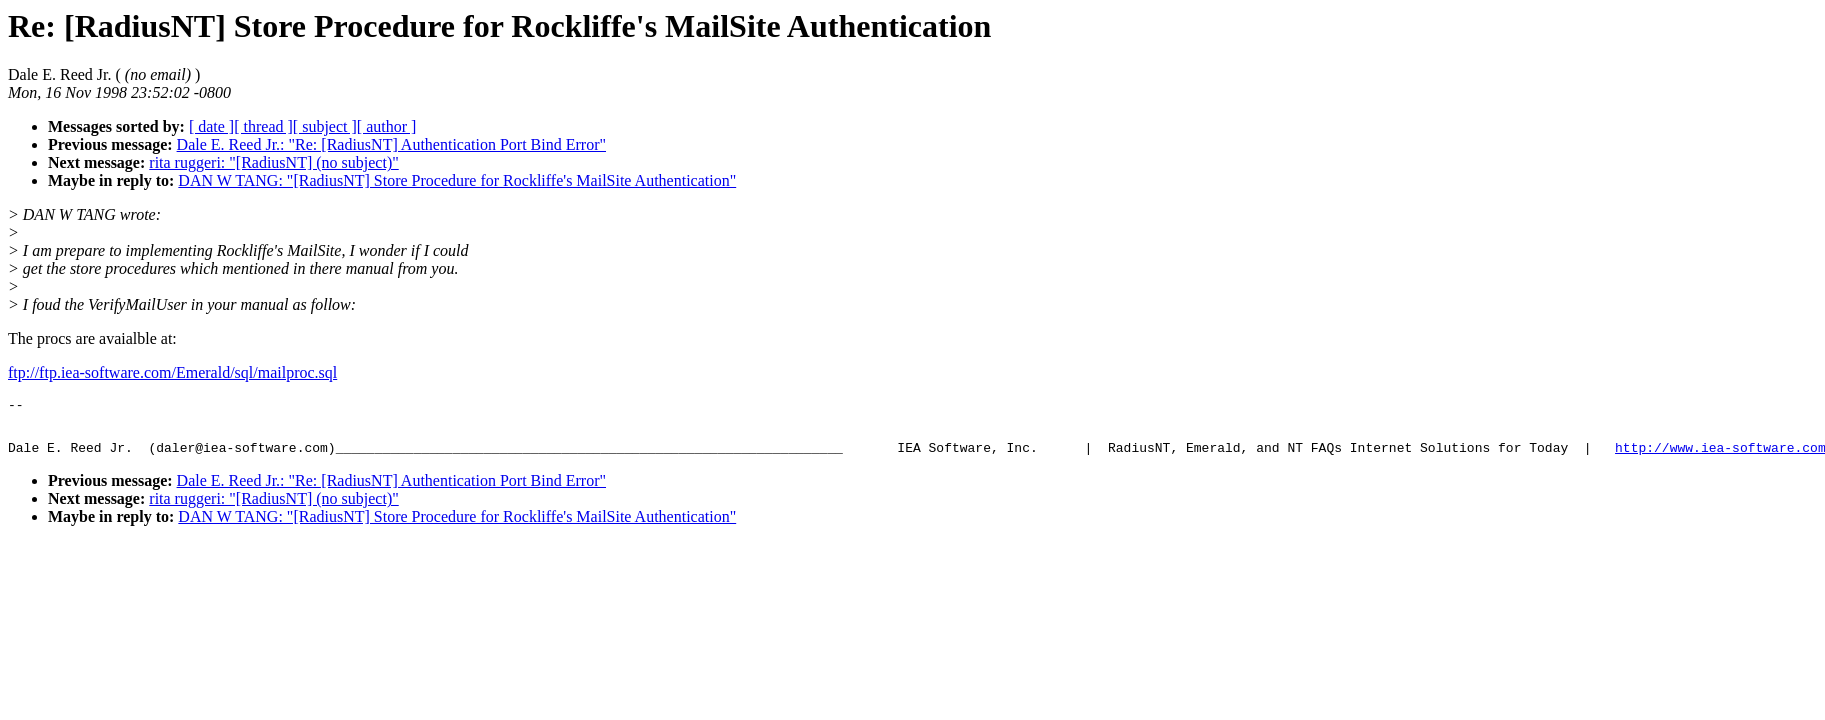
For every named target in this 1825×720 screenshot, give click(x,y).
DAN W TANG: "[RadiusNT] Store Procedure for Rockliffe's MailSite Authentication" (457, 180)
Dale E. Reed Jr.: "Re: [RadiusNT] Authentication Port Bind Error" (391, 144)
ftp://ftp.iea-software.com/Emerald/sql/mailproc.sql (172, 372)
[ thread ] (263, 126)
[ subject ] (325, 126)
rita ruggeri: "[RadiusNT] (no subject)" (273, 162)
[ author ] (387, 126)
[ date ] (211, 126)
